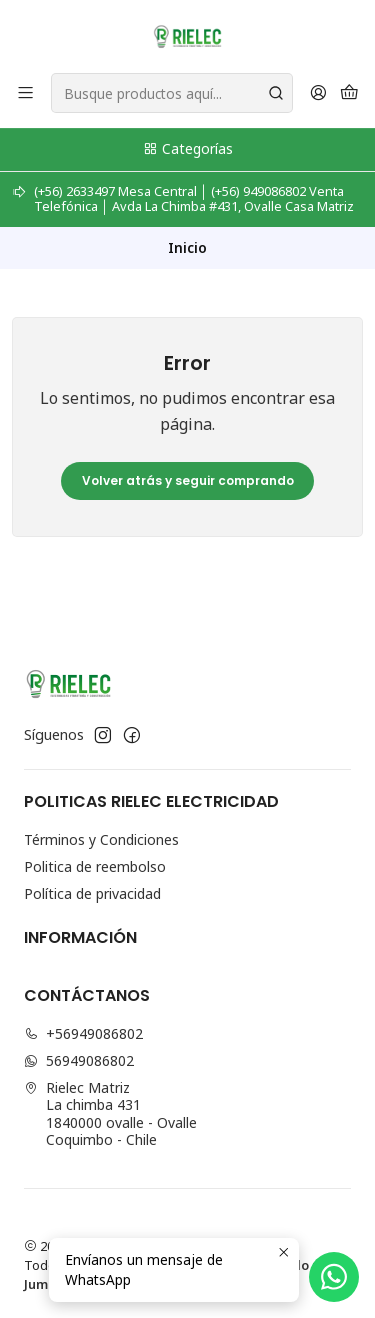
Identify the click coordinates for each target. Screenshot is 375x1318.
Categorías (187, 148)
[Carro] (349, 93)
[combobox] (172, 93)
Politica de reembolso (95, 866)
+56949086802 (83, 1033)
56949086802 (79, 1060)
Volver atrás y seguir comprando (188, 480)
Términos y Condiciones (101, 839)
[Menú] (25, 93)
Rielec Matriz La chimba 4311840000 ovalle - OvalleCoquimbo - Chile (110, 1114)
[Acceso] (318, 93)
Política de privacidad (92, 893)
